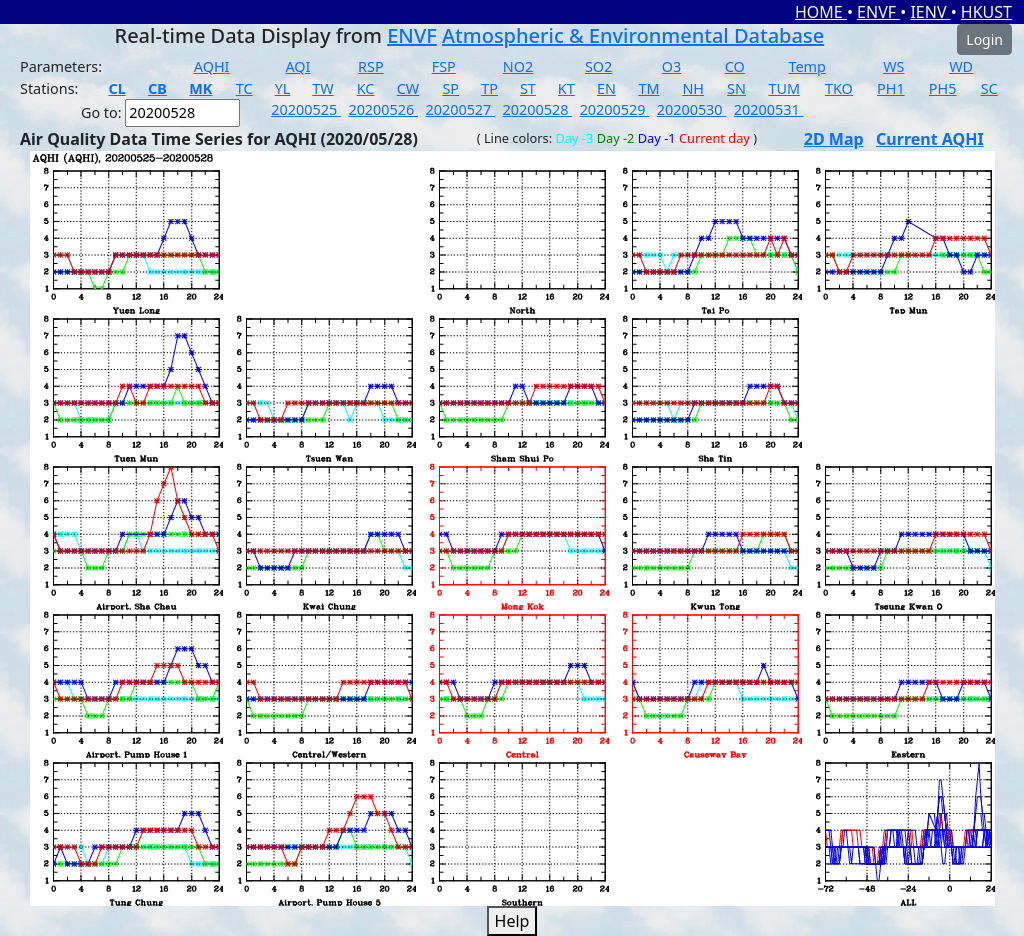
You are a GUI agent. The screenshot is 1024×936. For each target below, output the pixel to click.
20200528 (538, 109)
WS (893, 66)
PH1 (891, 88)
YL (283, 88)
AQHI (212, 66)
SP (450, 88)
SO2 (598, 66)
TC (244, 88)
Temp (807, 66)
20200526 (383, 109)
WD (961, 66)
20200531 (769, 109)
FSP (444, 66)
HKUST (986, 12)
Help (512, 921)
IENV (930, 12)
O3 (671, 66)
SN (736, 88)
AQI (297, 66)
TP (489, 88)
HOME (821, 12)
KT (566, 88)
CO (735, 66)
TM (648, 88)
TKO (839, 88)
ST (528, 88)
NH (693, 88)
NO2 (518, 66)
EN (606, 88)
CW (408, 88)
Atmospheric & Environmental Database (633, 35)
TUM (784, 88)
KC (366, 88)
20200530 (692, 109)
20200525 (306, 109)
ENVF (878, 12)
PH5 (943, 88)
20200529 (615, 109)
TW (322, 88)
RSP (371, 66)
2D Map (834, 139)
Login (984, 39)
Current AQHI (930, 139)
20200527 (460, 109)
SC (989, 88)
